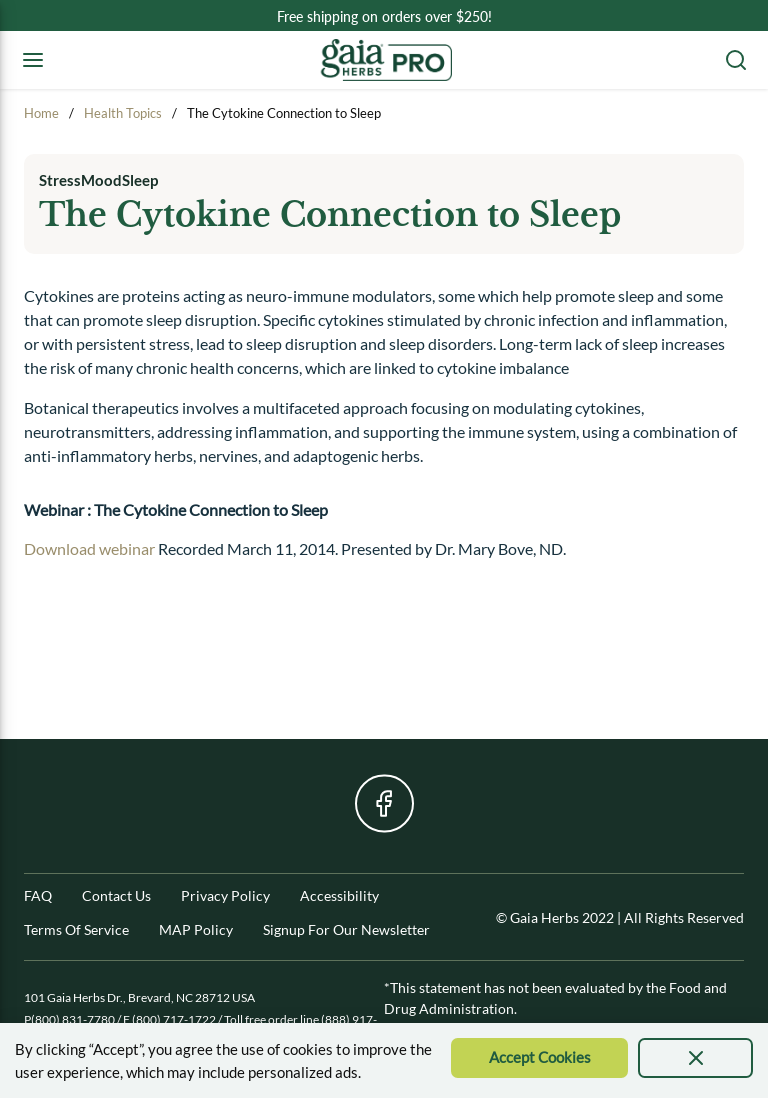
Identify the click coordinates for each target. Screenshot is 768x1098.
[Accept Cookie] (539, 1058)
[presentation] (695, 1058)
